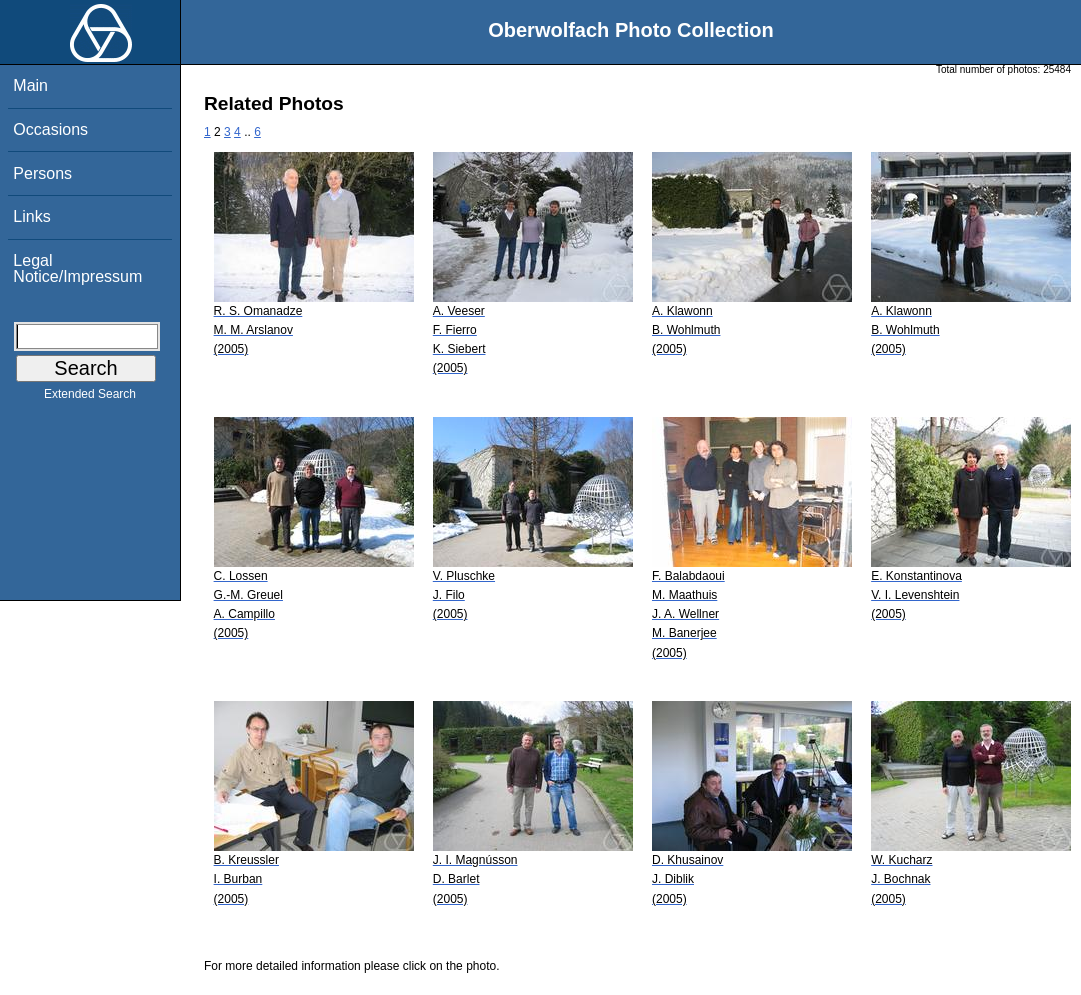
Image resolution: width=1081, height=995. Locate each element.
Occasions (50, 129)
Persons (42, 173)
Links (31, 216)
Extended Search (90, 398)
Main (30, 85)
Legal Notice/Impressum (77, 268)
